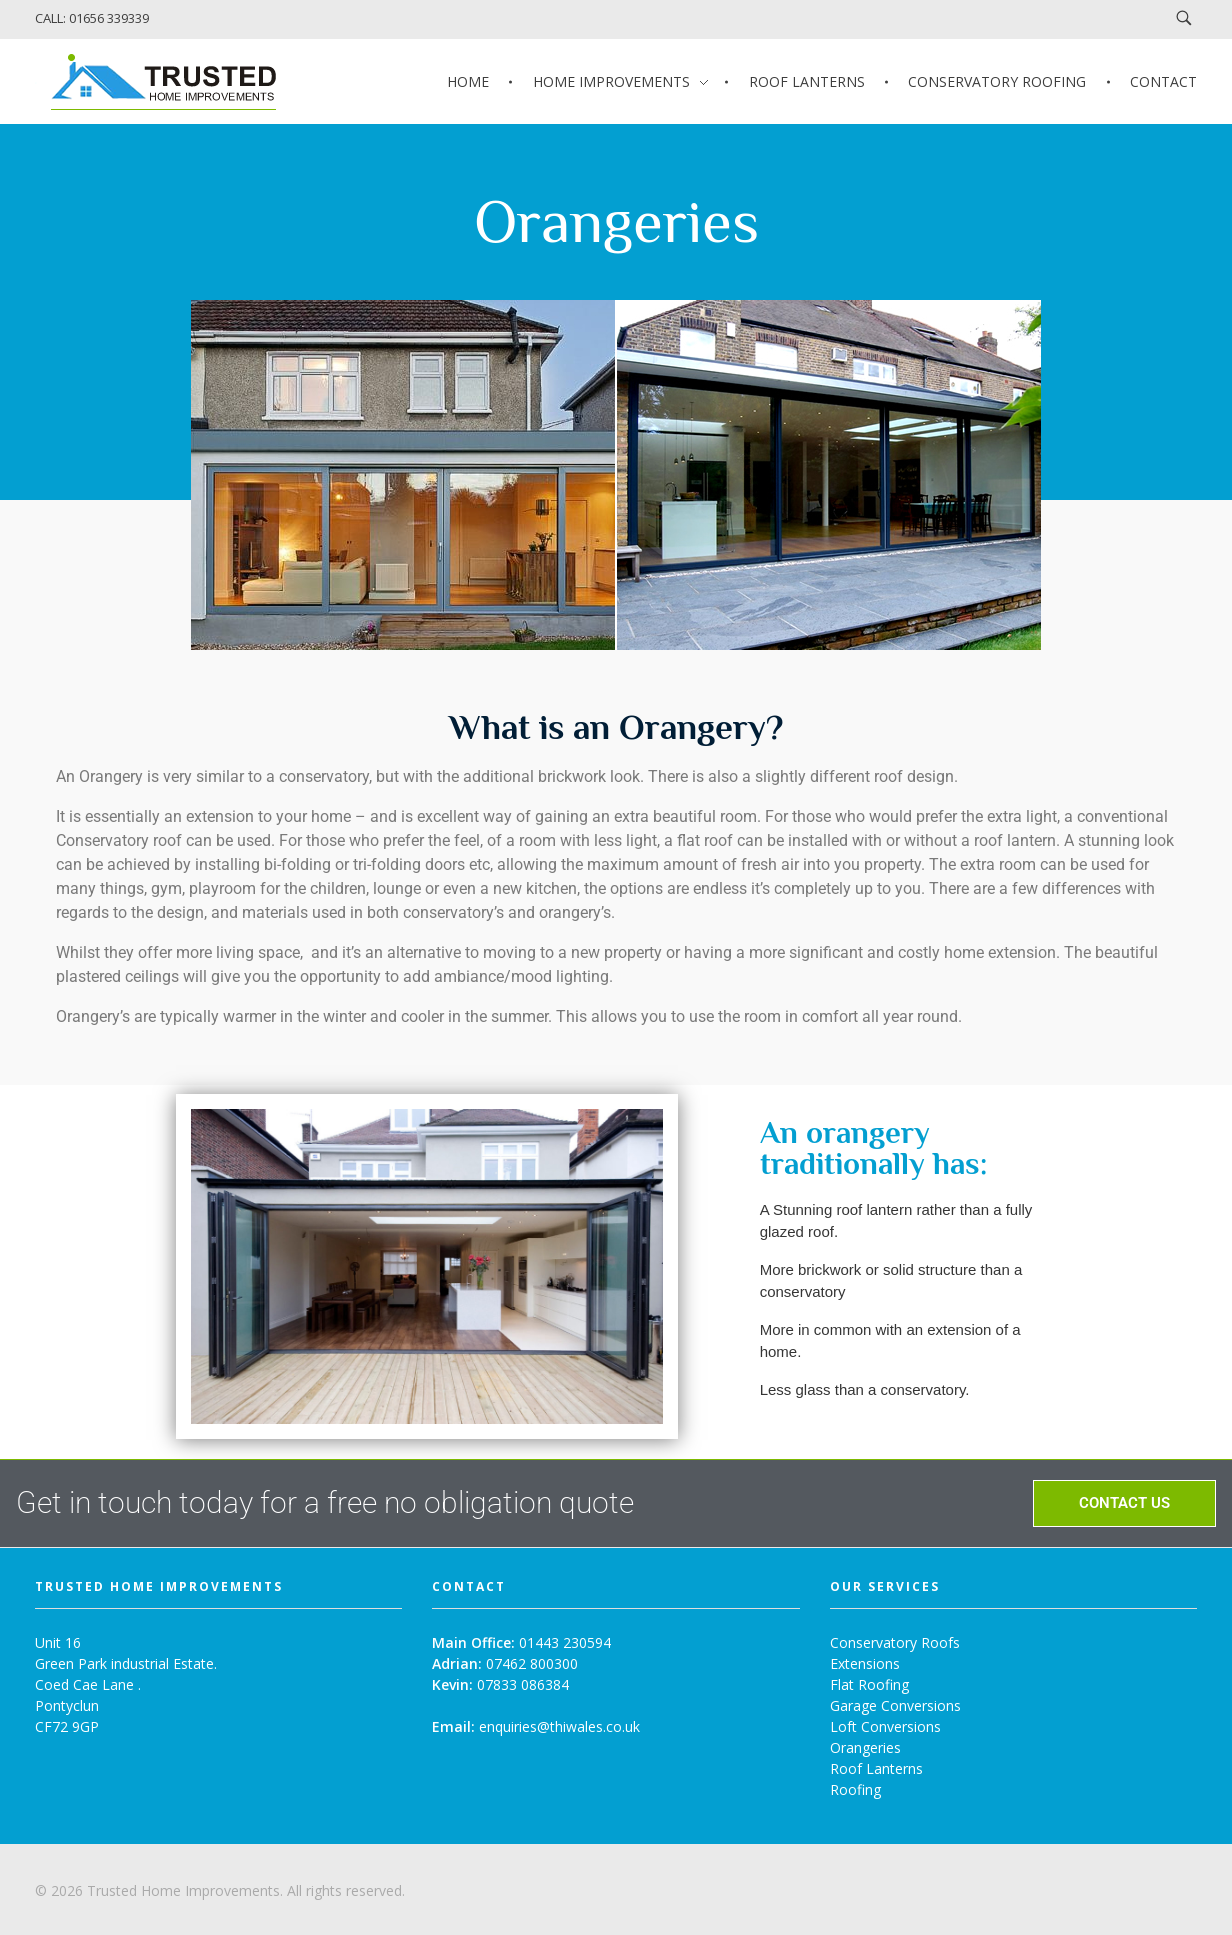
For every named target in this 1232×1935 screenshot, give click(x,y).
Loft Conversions (885, 1726)
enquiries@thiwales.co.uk (559, 1726)
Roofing (855, 1789)
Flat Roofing (869, 1684)
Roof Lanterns (876, 1768)
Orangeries (865, 1747)
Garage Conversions (895, 1705)
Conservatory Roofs (895, 1642)
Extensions (865, 1663)
